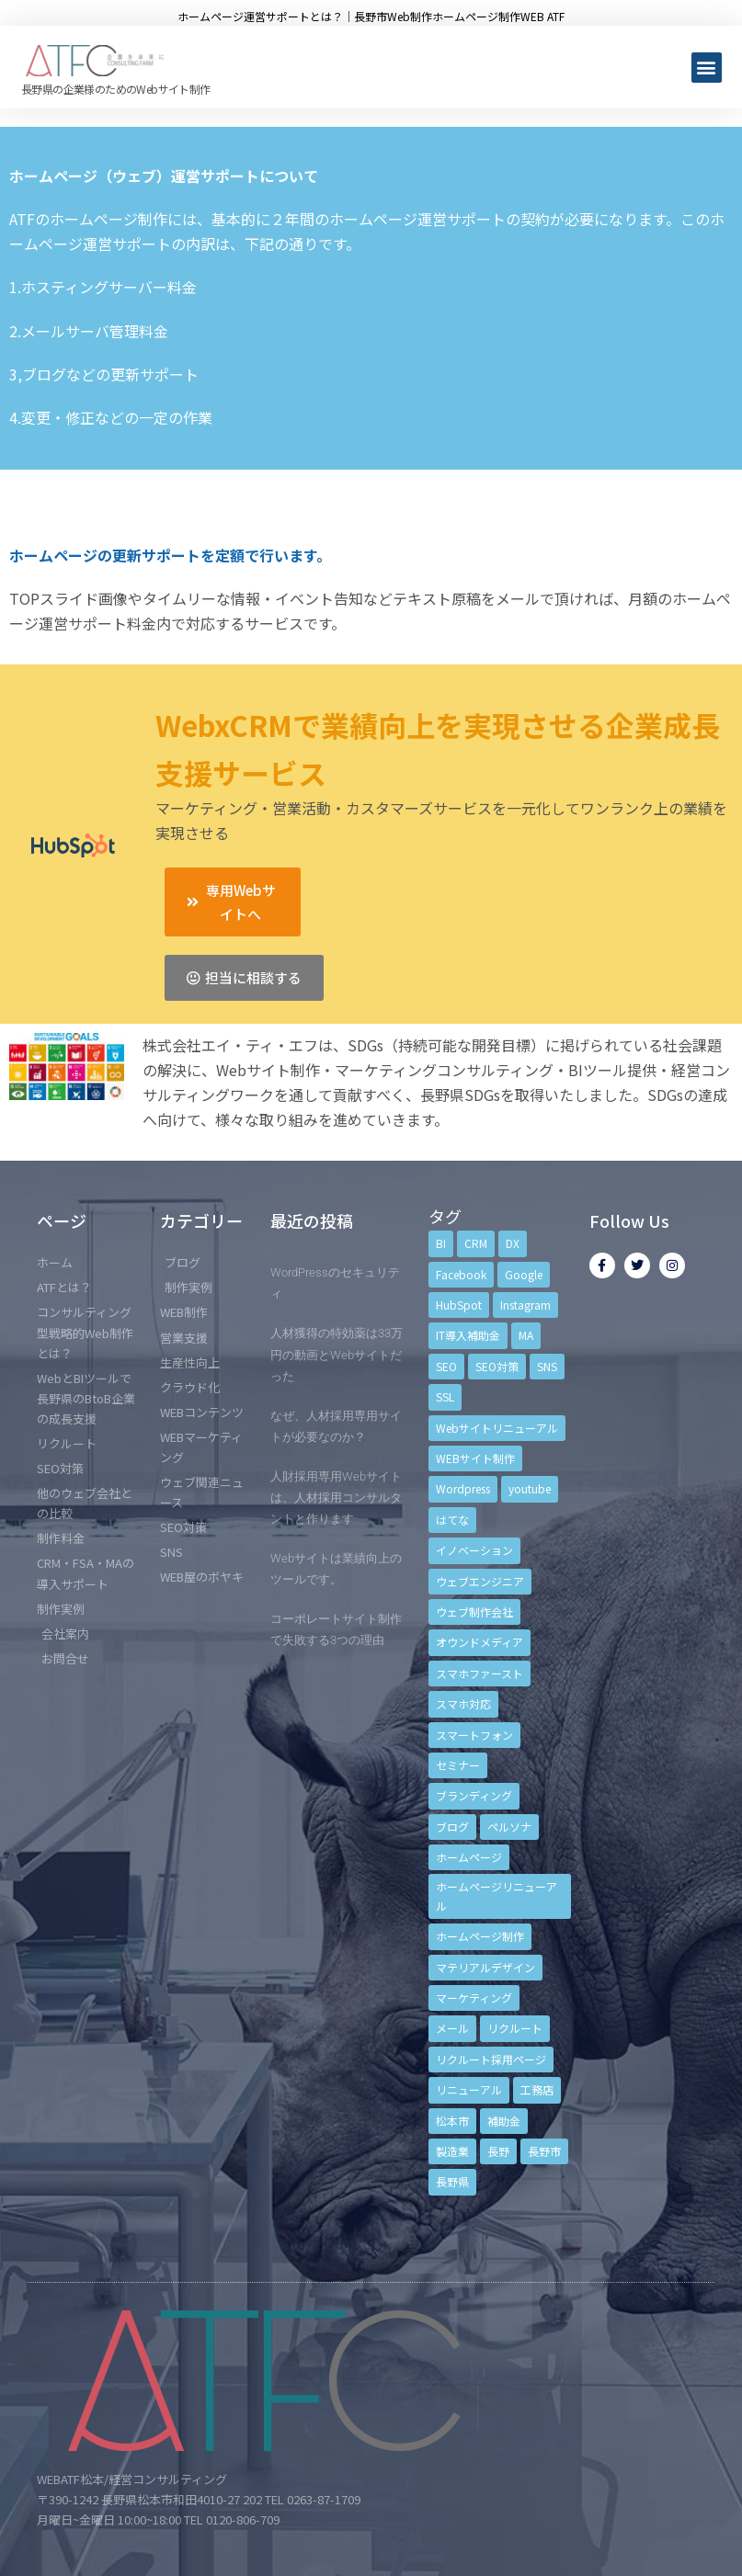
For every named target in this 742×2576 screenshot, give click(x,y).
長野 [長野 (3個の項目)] (498, 2151)
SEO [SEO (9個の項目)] (446, 1366)
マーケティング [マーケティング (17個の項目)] (474, 1997)
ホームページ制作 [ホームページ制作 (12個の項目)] (480, 1936)
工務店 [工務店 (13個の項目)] (537, 2089)
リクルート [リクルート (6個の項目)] (514, 2028)
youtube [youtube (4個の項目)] (529, 1488)
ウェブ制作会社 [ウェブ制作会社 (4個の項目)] (474, 1611)
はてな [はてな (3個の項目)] (452, 1519)
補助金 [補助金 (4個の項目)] (503, 2120)
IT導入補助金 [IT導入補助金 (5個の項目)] (468, 1335)
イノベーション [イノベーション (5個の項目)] (474, 1550)
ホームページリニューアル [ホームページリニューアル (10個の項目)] (496, 1895)
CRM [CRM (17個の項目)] (475, 1243)
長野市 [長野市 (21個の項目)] (544, 2151)
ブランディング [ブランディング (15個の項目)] (474, 1795)
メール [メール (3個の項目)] (452, 2028)
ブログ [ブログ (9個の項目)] (452, 1826)
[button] (707, 68)
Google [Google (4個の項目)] (523, 1274)
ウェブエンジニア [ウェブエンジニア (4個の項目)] (480, 1581)
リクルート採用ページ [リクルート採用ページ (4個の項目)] (491, 2059)
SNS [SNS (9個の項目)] (547, 1366)
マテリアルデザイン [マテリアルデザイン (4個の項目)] (485, 1967)
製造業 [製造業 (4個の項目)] (452, 2151)
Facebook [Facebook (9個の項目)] (461, 1274)
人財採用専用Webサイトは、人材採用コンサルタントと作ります (336, 1498)
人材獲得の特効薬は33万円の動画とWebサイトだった (336, 1354)
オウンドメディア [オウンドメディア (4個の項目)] (479, 1642)
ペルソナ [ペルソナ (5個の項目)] (509, 1826)
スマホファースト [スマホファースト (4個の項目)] (479, 1673)
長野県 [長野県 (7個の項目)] (452, 2181)
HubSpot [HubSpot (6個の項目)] (459, 1304)
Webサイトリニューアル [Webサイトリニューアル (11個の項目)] (497, 1428)
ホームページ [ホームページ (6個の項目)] (469, 1857)
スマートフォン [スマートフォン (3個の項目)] (474, 1734)
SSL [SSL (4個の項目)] (445, 1396)
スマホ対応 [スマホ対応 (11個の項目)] (463, 1703)
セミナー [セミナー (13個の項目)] (458, 1765)
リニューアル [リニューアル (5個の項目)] (469, 2089)
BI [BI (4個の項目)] (441, 1243)
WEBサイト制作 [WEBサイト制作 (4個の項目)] (475, 1458)
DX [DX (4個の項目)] (512, 1243)
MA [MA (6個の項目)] (526, 1335)
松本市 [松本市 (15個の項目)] (452, 2120)
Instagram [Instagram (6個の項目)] (525, 1304)
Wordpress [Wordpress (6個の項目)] (463, 1488)
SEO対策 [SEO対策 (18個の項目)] (497, 1366)
